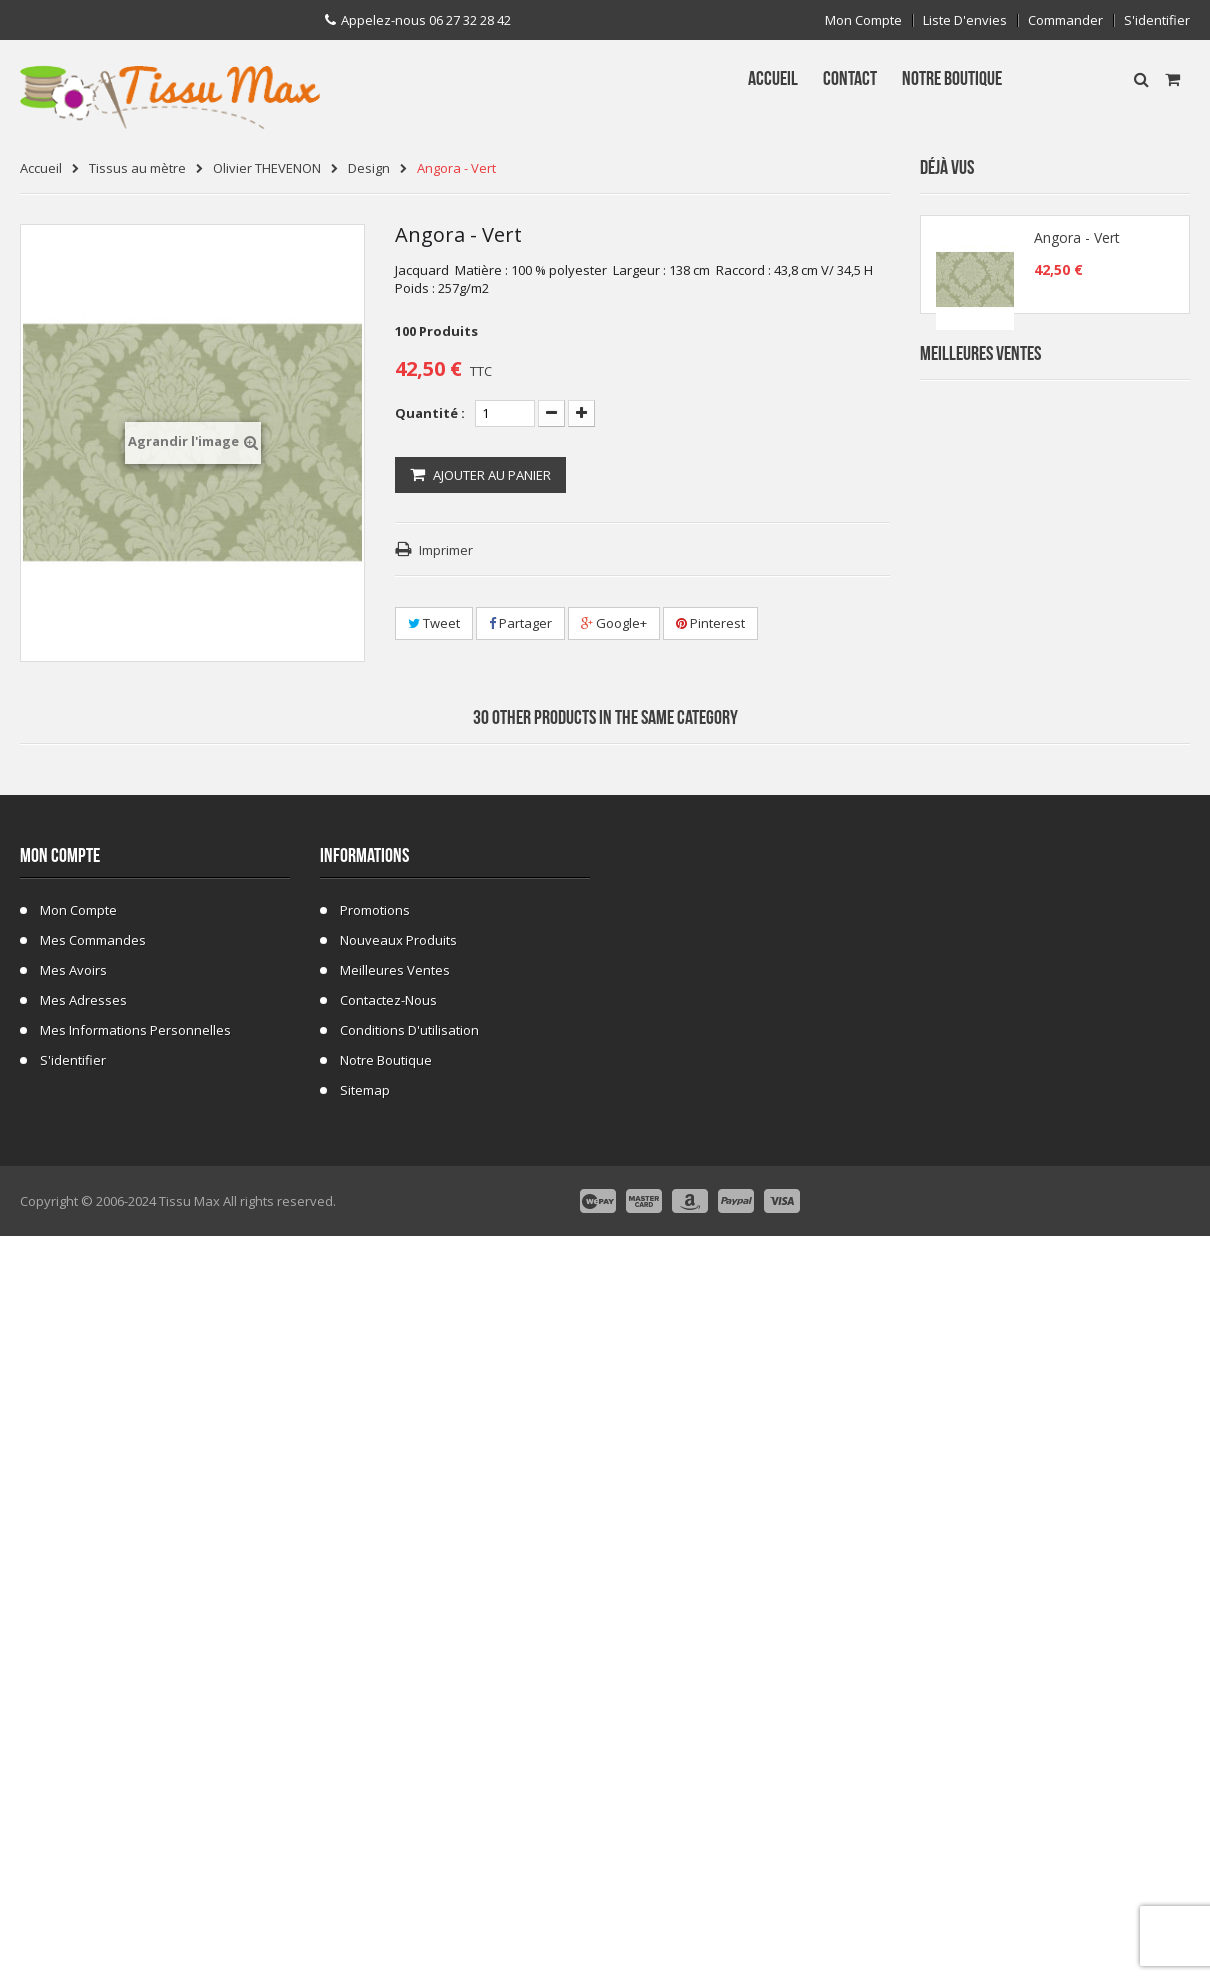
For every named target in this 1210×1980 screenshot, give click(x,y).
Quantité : (430, 413)
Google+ (614, 623)
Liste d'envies (965, 20)
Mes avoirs (73, 1718)
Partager (520, 623)
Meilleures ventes (395, 1718)
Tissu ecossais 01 (1073, 1074)
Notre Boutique (386, 1808)
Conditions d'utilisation (409, 1778)
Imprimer (446, 550)
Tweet (434, 623)
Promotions (375, 1658)
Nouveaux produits (398, 1688)
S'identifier (1157, 20)
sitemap (365, 1838)
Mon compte (863, 20)
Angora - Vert (1077, 244)
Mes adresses (83, 1748)
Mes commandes (93, 1688)
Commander (1065, 20)
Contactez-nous (388, 1748)
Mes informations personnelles (135, 1778)
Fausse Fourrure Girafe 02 (1099, 1194)
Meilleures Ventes (980, 397)
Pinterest (710, 623)
